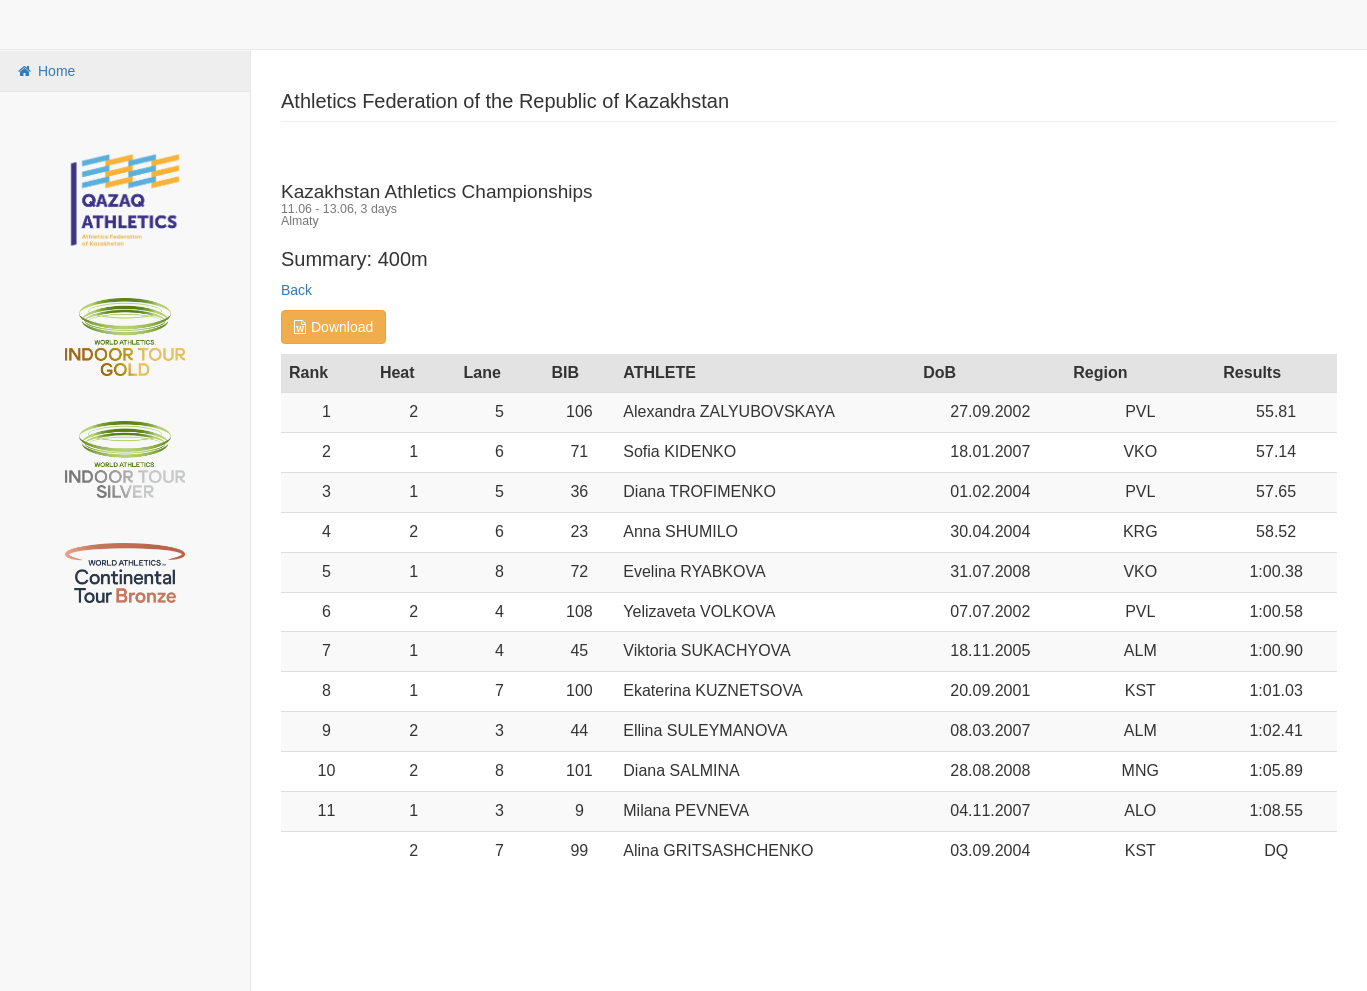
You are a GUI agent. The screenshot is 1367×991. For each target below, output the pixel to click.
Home (45, 71)
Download (333, 327)
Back (296, 290)
